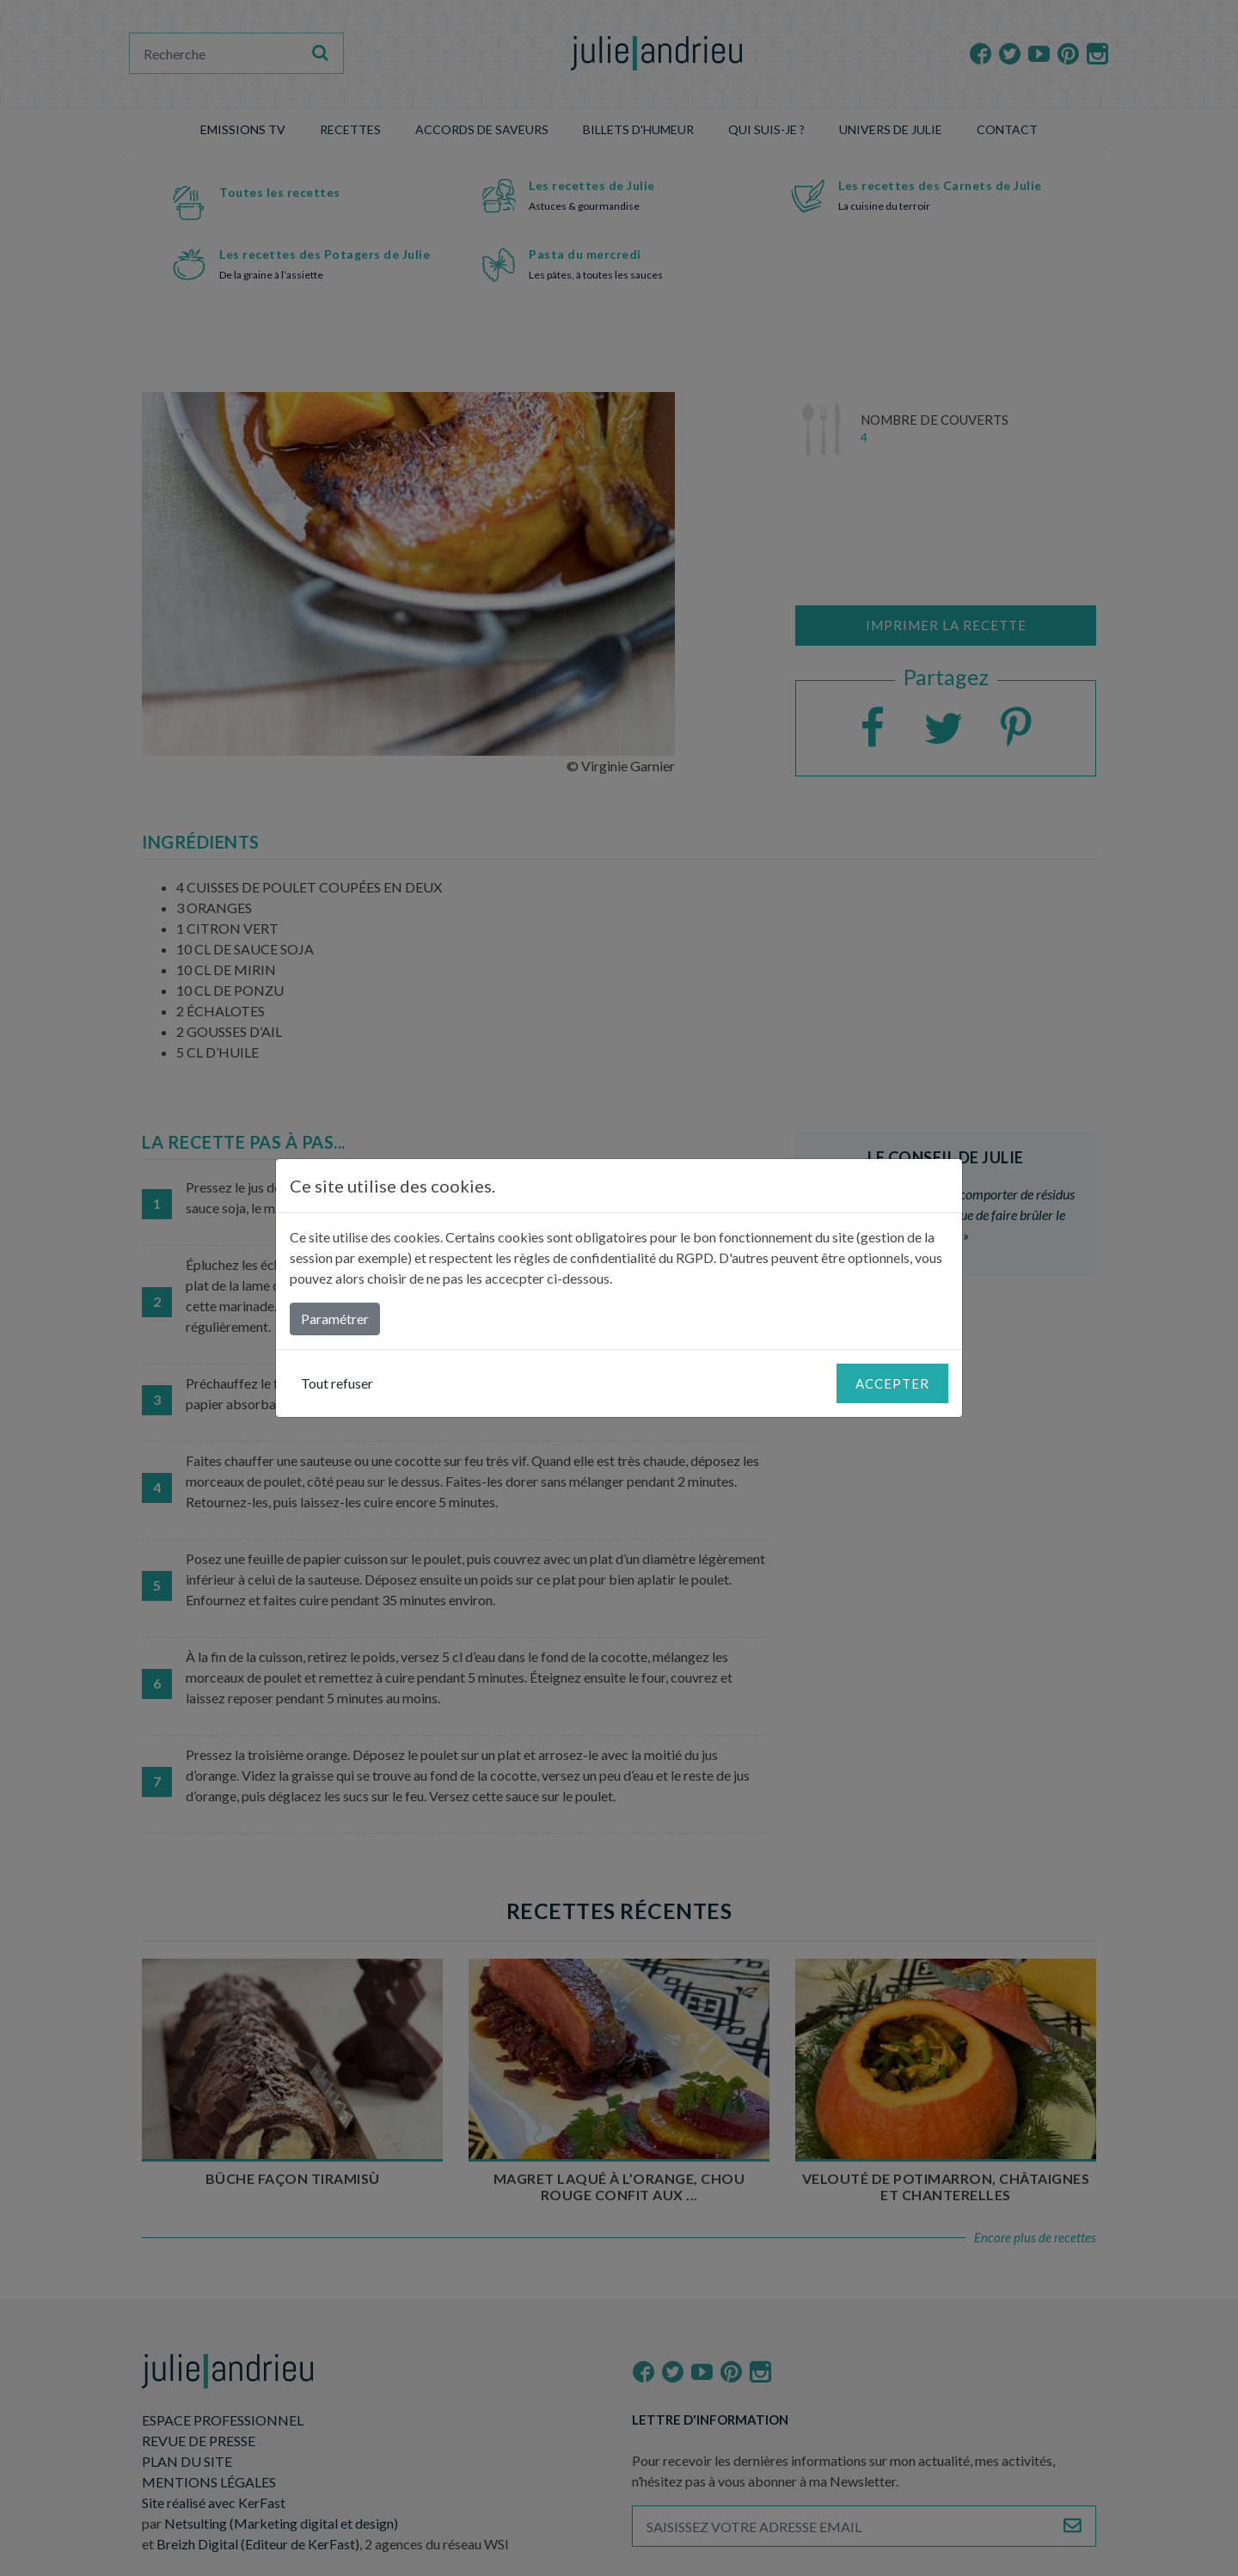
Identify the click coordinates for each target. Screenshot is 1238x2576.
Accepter (892, 1383)
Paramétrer (335, 1318)
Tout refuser (337, 1383)
